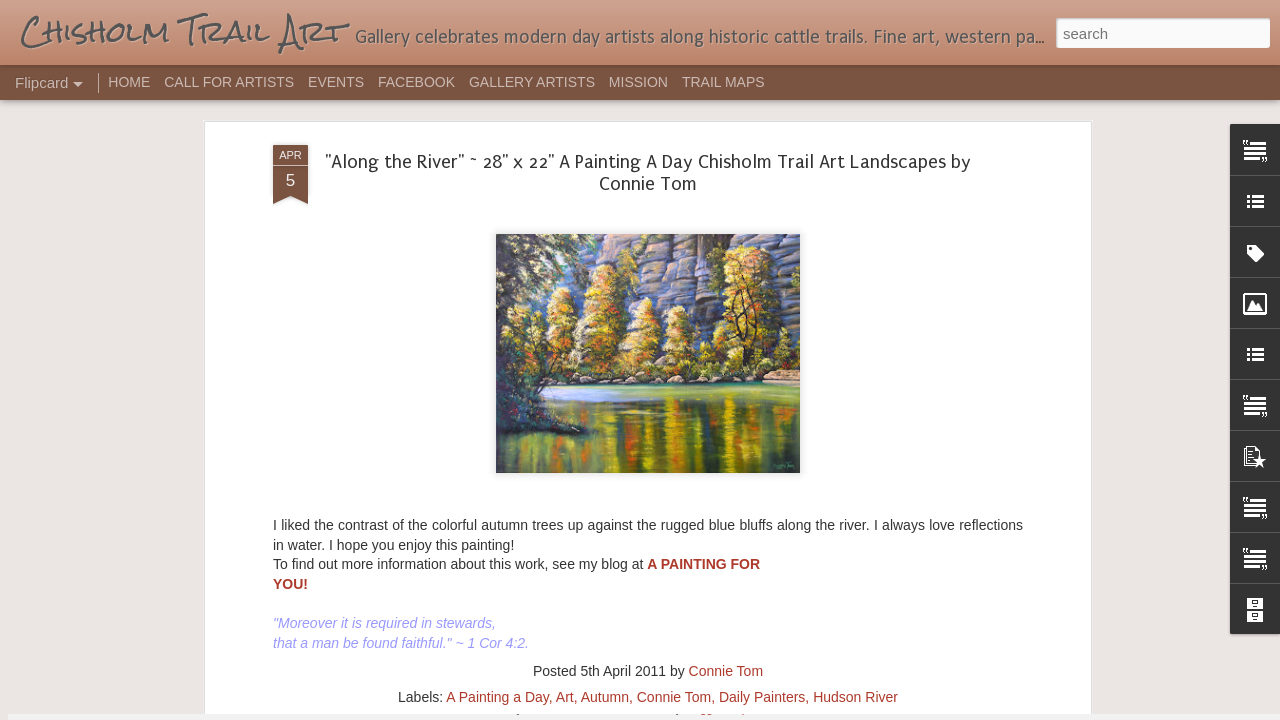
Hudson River (855, 283)
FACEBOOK (416, 82)
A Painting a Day (497, 283)
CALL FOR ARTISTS (229, 82)
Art (565, 283)
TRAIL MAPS (723, 82)
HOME (129, 82)
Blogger (702, 709)
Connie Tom (726, 257)
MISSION (638, 82)
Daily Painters (762, 283)
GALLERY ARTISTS (532, 82)
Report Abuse (761, 709)
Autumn (605, 283)
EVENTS (336, 82)
